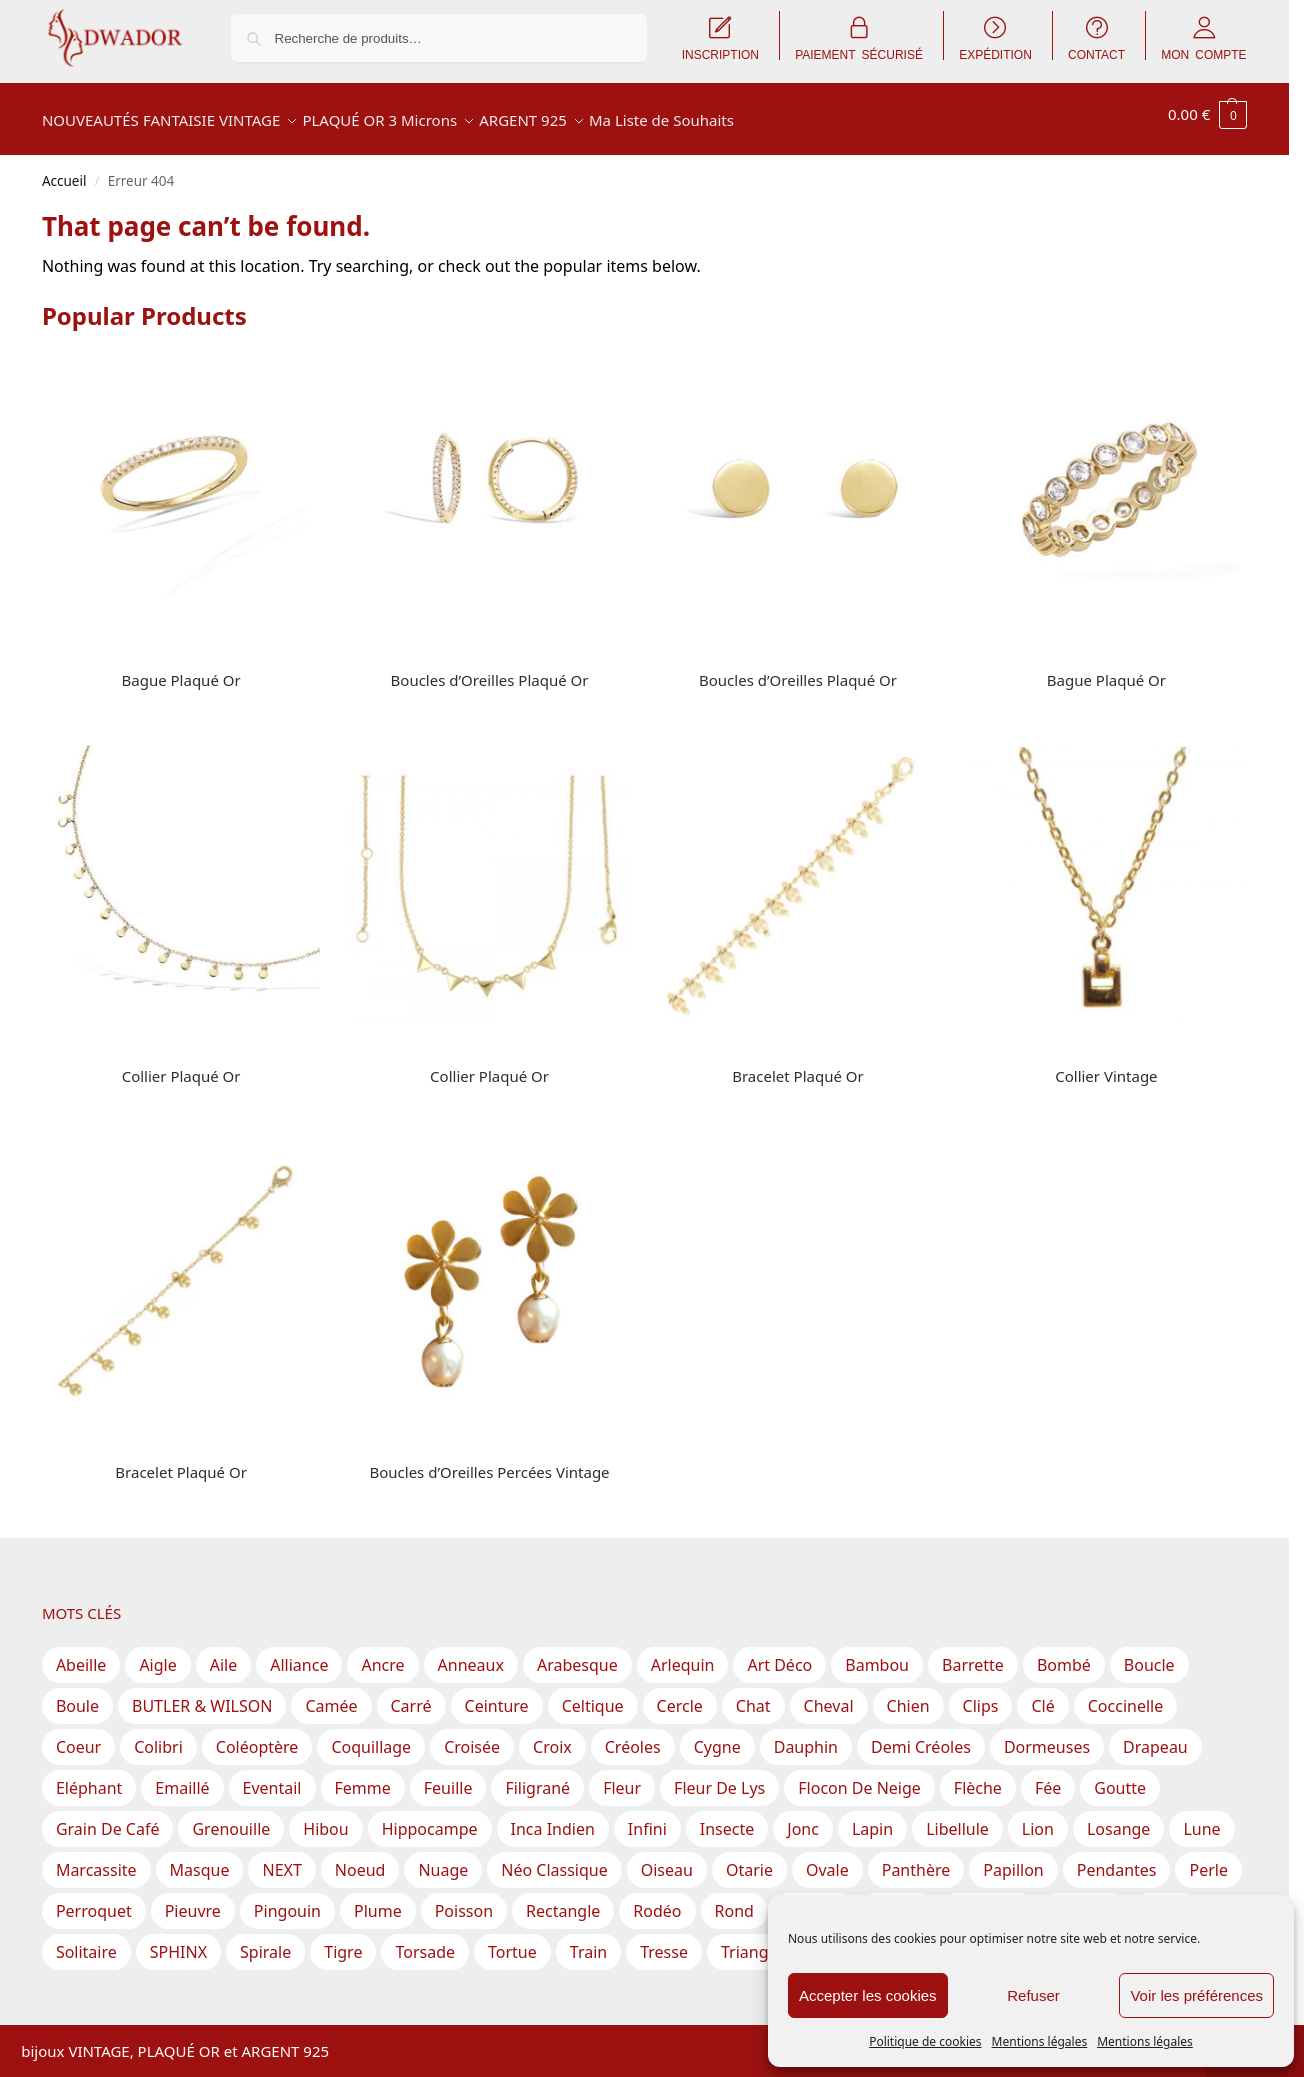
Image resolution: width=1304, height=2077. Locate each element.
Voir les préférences (1196, 1995)
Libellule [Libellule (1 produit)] (957, 1818)
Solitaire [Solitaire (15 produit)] (86, 1941)
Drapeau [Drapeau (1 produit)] (1155, 1736)
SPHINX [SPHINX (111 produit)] (178, 1941)
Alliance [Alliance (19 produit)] (299, 1654)
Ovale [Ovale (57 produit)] (827, 1859)
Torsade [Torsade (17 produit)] (425, 1941)
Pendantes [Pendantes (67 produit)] (1117, 1859)
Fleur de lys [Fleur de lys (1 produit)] (719, 1777)
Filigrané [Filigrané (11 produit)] (537, 1777)
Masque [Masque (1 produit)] (200, 1859)
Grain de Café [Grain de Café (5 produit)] (108, 1818)
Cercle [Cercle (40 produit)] (680, 1695)
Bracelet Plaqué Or (798, 1065)
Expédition (287, 2023)
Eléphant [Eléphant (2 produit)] (89, 1777)
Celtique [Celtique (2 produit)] (593, 1695)
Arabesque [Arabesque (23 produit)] (577, 1654)
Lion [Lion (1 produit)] (1038, 1818)
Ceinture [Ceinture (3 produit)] (497, 1695)
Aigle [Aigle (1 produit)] (157, 1654)
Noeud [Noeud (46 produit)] (360, 1859)
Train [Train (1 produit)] (588, 1941)
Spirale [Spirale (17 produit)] (265, 1941)
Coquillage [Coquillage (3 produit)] (371, 1736)
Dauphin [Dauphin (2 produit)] (806, 1736)
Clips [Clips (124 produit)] (981, 1695)
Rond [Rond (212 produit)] (734, 1900)
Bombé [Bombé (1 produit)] (1064, 1654)
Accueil (64, 170)
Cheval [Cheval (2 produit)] (829, 1695)
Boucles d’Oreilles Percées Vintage (489, 1461)
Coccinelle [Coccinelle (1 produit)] (1125, 1695)
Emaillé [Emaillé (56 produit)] (182, 1777)
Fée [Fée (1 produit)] (1048, 1777)
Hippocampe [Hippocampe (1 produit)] (430, 1818)
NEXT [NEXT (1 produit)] (281, 1859)
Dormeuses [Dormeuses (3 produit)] (1047, 1736)
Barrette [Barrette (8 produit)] (973, 1654)
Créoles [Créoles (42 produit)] (633, 1736)
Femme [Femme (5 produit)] (363, 1777)
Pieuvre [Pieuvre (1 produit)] (193, 1900)
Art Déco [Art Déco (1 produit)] (779, 1654)
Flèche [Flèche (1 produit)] (978, 1777)
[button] (1207, 114)
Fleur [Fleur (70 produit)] (622, 1777)
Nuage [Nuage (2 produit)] (443, 1859)
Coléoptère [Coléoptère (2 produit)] (257, 1736)
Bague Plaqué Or (181, 669)
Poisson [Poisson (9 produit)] (464, 1900)
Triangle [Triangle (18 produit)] (751, 1941)
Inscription (200, 2023)
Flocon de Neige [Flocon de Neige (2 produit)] (859, 1777)
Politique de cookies (925, 2041)
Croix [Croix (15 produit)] (552, 1736)
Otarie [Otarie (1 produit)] (749, 1859)
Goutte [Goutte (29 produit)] (1120, 1777)
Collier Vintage (1106, 1065)
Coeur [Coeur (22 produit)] (78, 1736)
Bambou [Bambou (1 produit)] (877, 1654)
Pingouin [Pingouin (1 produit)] (287, 1900)
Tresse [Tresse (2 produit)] (664, 1941)
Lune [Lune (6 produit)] (1201, 1818)
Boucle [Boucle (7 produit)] (1149, 1654)
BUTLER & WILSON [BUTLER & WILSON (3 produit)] (202, 1695)
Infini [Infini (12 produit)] (647, 1818)
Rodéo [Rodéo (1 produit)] (657, 1900)
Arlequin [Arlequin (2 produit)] (683, 1654)
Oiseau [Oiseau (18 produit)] (667, 1859)
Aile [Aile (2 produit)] (224, 1654)
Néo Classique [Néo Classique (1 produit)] (554, 1859)
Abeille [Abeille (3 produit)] (81, 1654)
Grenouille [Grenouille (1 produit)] (231, 1818)
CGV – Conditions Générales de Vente (468, 2023)
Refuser (1033, 1995)
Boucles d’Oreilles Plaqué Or (490, 669)
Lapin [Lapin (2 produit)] (872, 1818)
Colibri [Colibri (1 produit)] (158, 1736)
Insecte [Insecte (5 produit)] (727, 1818)
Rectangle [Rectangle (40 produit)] (563, 1900)
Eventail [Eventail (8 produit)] (272, 1777)
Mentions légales (1040, 2041)
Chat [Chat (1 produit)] (753, 1695)
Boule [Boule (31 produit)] (77, 1695)
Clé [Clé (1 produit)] (1042, 1695)
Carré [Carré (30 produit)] (411, 1695)
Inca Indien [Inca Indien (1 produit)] (553, 1818)
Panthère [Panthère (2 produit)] (916, 1859)
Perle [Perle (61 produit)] (1208, 1859)
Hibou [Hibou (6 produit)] (325, 1818)
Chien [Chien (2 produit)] (908, 1695)
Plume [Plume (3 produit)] (378, 1900)
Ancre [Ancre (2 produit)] (382, 1654)
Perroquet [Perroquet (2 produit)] (94, 1900)
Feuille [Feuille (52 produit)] (448, 1777)
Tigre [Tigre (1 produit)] (343, 1941)
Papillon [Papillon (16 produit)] (1013, 1859)
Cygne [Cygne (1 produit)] (717, 1736)
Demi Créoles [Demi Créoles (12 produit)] (921, 1736)
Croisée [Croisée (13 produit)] (472, 1736)
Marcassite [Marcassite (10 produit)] (96, 1859)
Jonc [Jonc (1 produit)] (803, 1818)
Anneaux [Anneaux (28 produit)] (471, 1654)
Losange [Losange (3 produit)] (1118, 1818)
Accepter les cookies (868, 1995)
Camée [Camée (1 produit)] (331, 1695)
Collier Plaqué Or (181, 1065)
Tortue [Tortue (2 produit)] (512, 1941)
